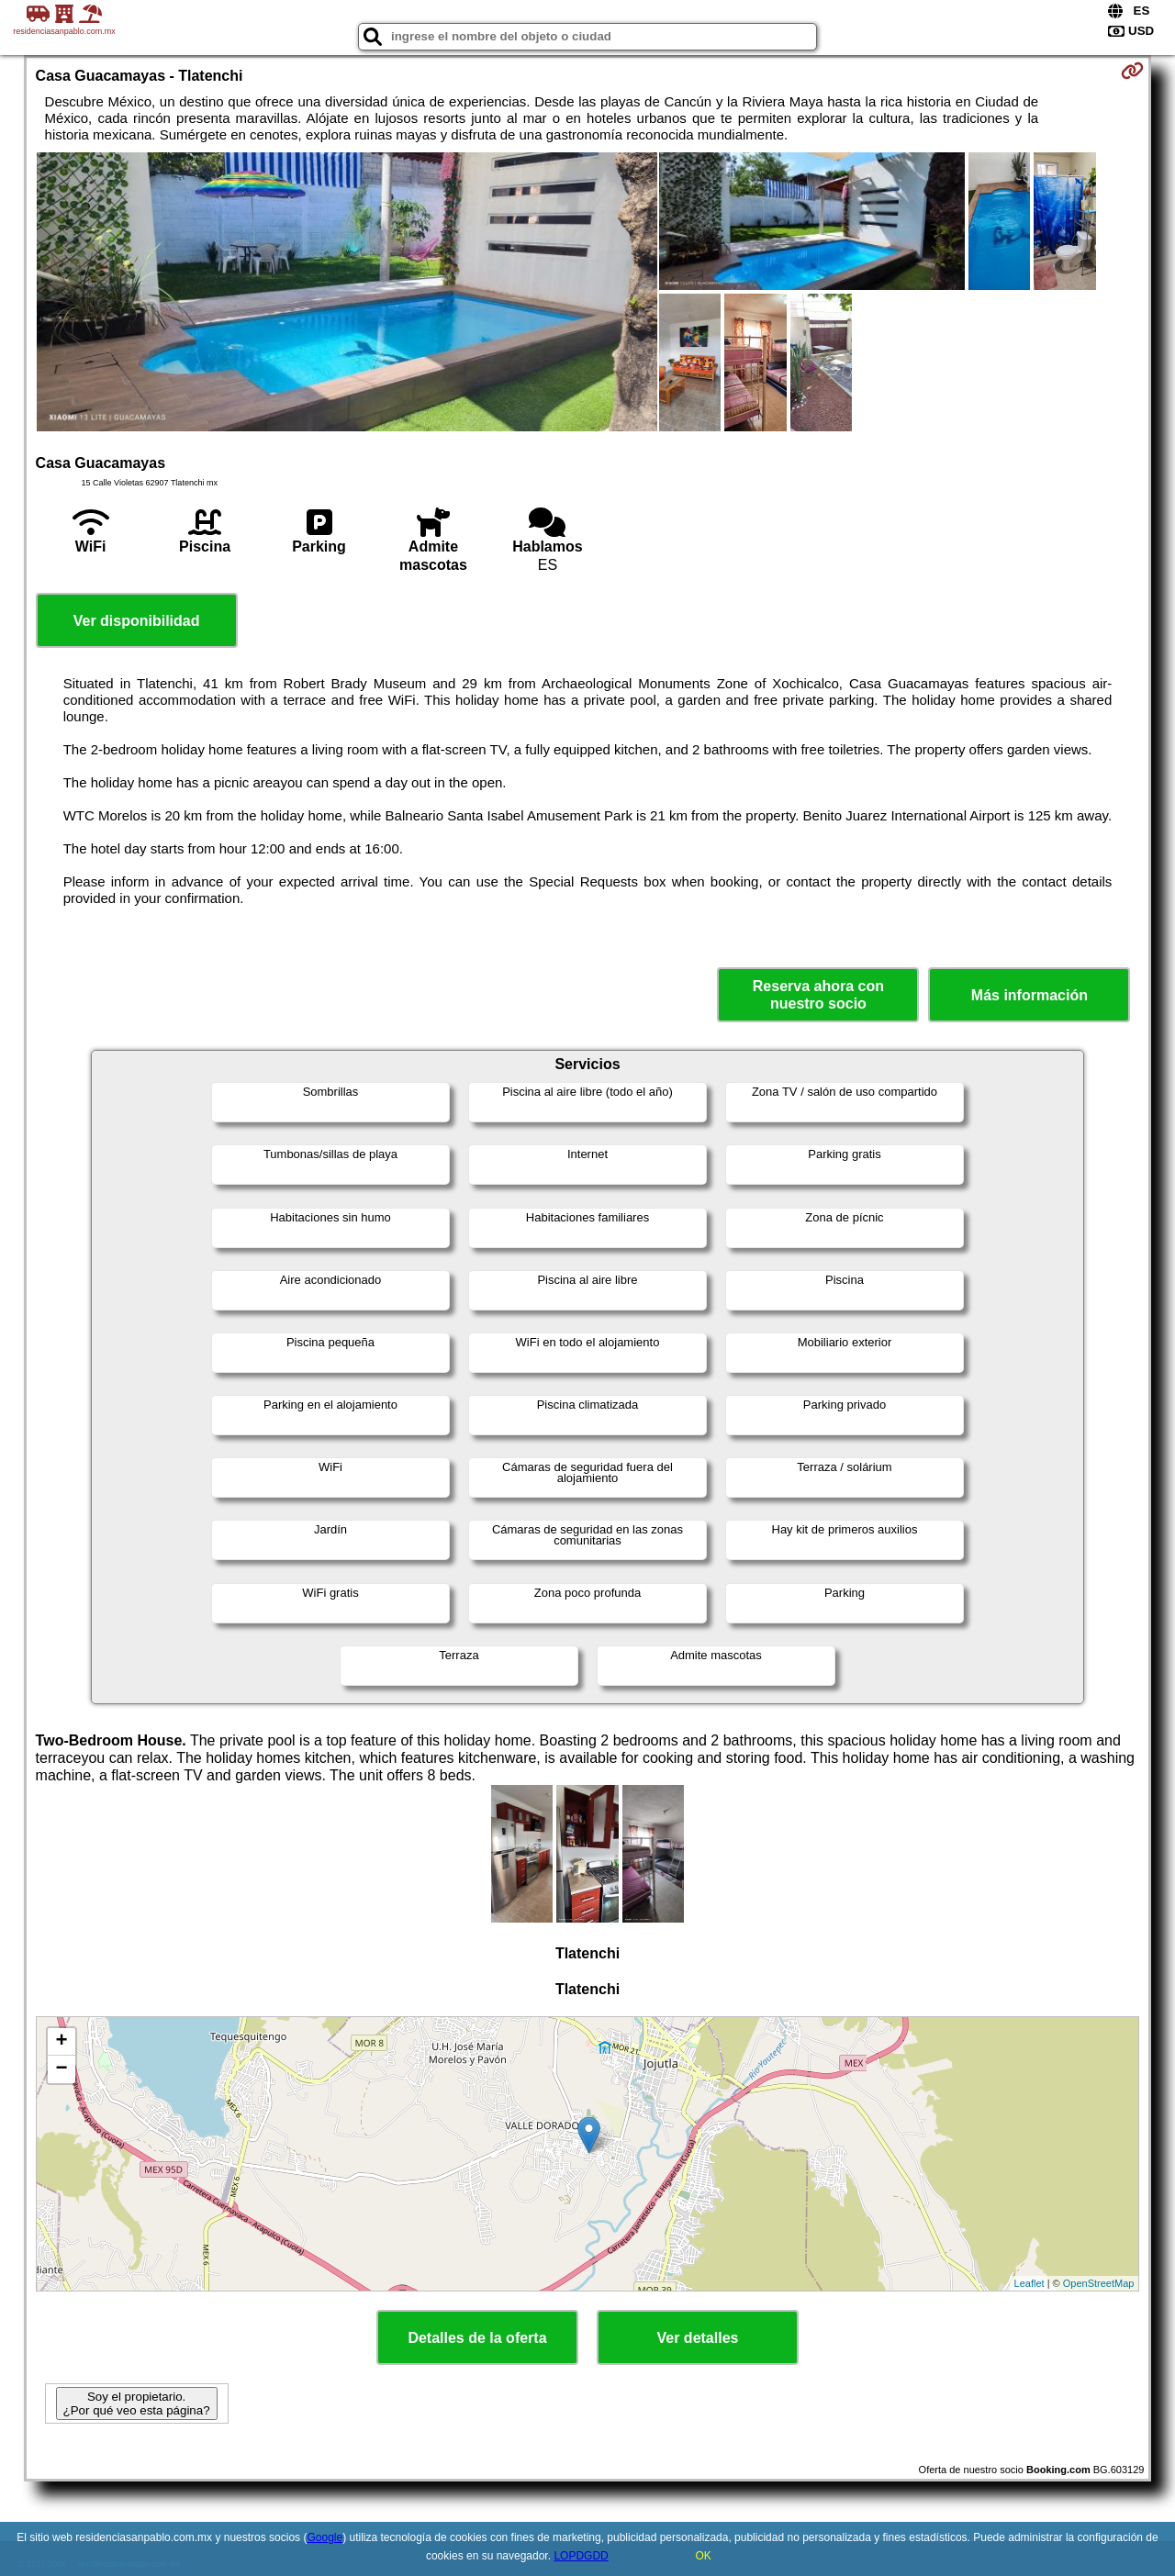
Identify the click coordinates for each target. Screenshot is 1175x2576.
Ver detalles (698, 2338)
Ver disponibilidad (136, 621)
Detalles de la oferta (477, 2338)
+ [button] (61, 2042)
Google (324, 2537)
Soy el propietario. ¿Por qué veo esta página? (136, 2403)
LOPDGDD (581, 2555)
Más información (1029, 995)
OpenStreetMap (1099, 2283)
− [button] (61, 2069)
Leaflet (1029, 2283)
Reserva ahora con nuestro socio (818, 994)
